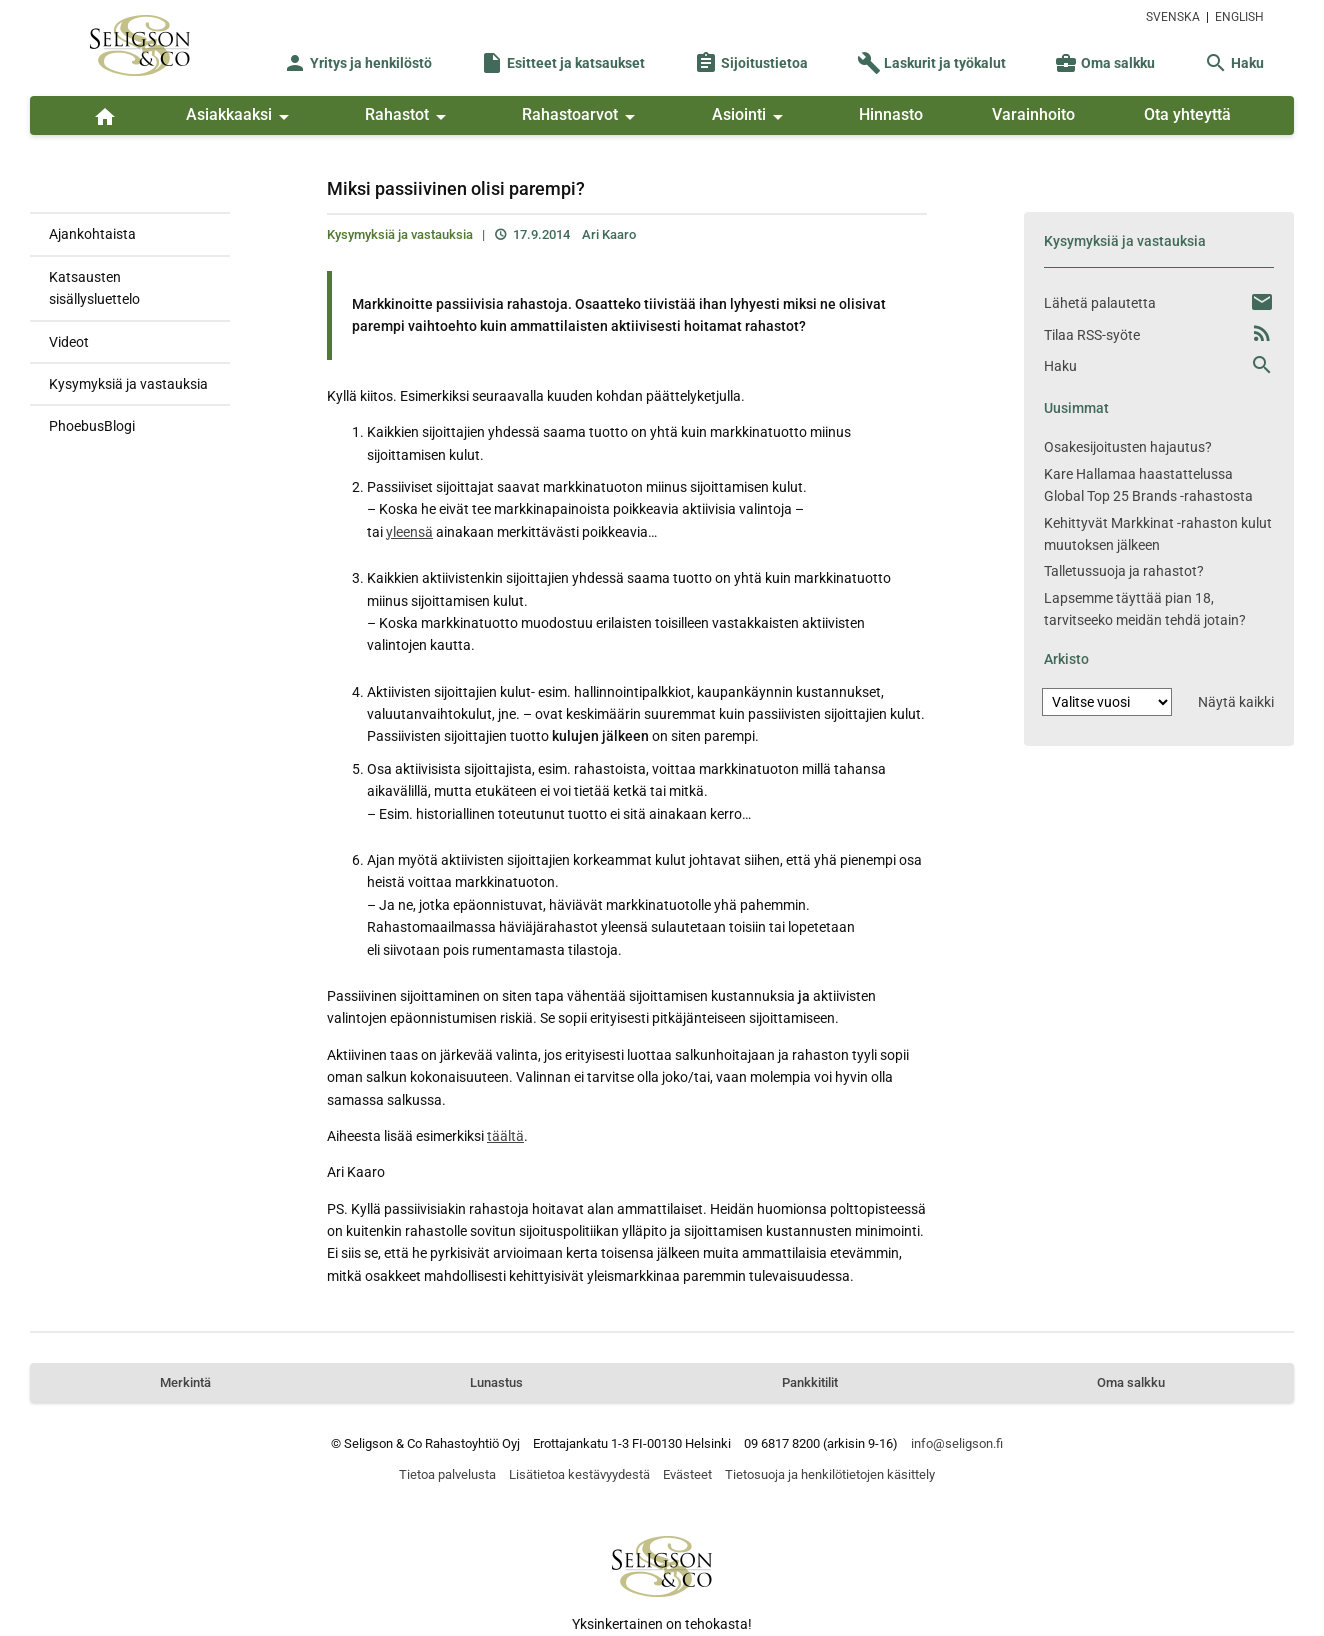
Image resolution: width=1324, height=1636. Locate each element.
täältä (505, 1136)
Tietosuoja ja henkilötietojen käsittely (830, 1474)
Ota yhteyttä (1187, 114)
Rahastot (409, 117)
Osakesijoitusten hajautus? (1128, 447)
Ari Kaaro (609, 234)
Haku (1234, 63)
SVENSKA (1173, 17)
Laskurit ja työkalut (931, 63)
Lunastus (496, 1382)
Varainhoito (1033, 114)
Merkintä (185, 1382)
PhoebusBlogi (92, 426)
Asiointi (751, 117)
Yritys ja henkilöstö (357, 63)
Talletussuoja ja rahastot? (1124, 571)
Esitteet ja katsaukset (562, 63)
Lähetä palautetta (1100, 303)
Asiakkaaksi (241, 117)
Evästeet (687, 1474)
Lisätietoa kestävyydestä (579, 1474)
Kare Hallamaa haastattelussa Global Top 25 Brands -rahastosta (1148, 485)
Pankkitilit (810, 1382)
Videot (69, 342)
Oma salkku (1104, 63)
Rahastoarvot (582, 117)
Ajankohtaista (92, 234)
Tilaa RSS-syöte (1092, 335)
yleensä (409, 532)
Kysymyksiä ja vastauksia (128, 384)
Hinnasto (891, 114)
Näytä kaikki (1236, 702)
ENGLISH (1239, 17)
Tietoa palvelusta (447, 1474)
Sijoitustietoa (751, 63)
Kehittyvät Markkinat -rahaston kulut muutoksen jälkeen (1158, 534)
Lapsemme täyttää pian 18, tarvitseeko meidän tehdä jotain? (1145, 609)
